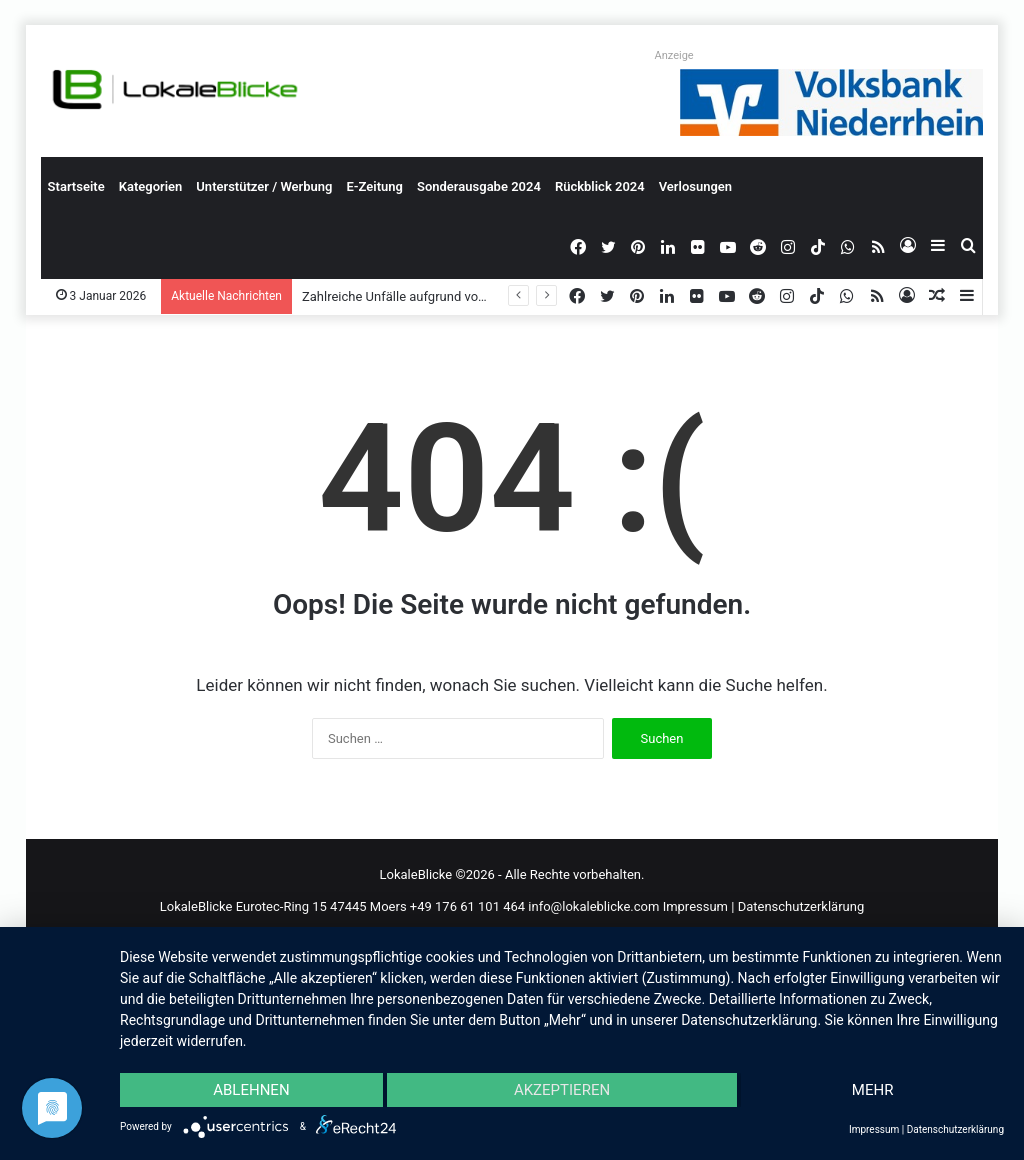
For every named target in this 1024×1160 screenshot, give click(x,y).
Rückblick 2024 (600, 186)
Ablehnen (251, 1090)
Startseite (76, 186)
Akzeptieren (562, 1090)
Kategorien (151, 186)
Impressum (695, 906)
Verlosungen (695, 186)
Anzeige (674, 55)
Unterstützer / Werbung (264, 186)
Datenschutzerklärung (801, 906)
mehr (873, 1090)
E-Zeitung (375, 186)
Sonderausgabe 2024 (479, 186)
